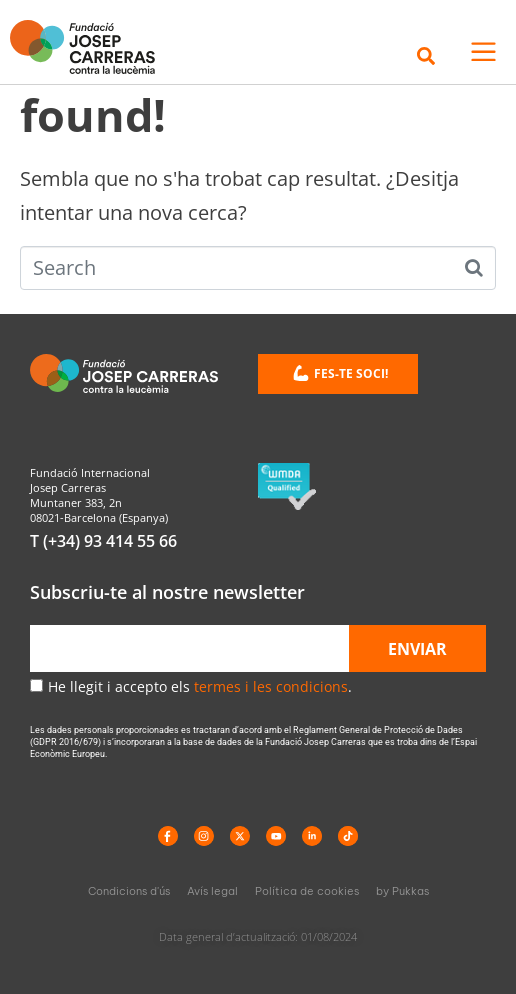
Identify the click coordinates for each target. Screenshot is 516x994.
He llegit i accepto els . (200, 686)
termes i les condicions (271, 686)
